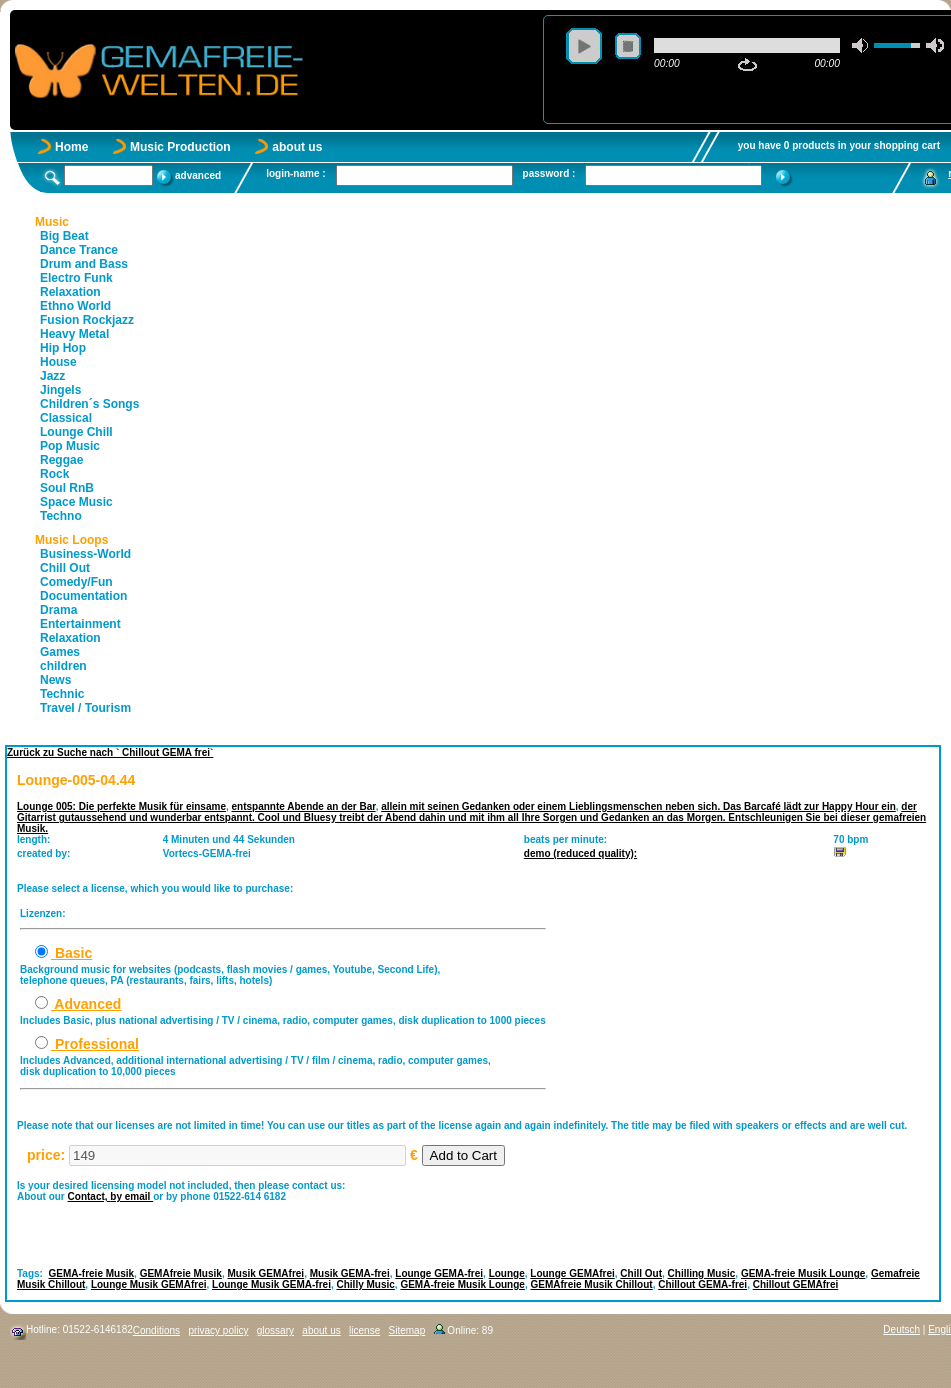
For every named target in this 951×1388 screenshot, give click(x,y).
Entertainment (80, 624)
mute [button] (861, 45)
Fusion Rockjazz (87, 320)
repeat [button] (747, 65)
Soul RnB (67, 488)
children (63, 666)
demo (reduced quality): (580, 853)
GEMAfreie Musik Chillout (591, 1284)
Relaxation (70, 292)
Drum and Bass (84, 264)
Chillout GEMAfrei (796, 1284)
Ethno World (75, 306)
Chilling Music (702, 1273)
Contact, (89, 1196)
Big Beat (64, 236)
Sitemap (407, 1330)
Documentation (83, 596)
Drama (58, 610)
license (364, 1330)
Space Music (76, 502)
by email (131, 1196)
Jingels (60, 390)
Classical (66, 418)
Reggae (61, 460)
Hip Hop (63, 348)
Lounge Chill (76, 432)
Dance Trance (79, 250)
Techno (61, 516)
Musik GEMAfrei (265, 1273)
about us (297, 147)
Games (60, 652)
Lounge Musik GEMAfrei (149, 1284)
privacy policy (218, 1330)
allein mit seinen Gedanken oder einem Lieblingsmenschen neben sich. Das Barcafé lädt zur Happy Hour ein (638, 806)
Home (71, 147)
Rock (54, 474)
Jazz (52, 376)
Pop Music (70, 446)
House (58, 362)
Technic (62, 694)
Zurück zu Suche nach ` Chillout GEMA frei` (110, 752)
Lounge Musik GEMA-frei (271, 1284)
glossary (275, 1330)
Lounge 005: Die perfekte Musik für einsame (121, 806)
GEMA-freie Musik (92, 1273)
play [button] (584, 46)
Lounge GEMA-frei (439, 1273)
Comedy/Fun (76, 582)
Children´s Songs (89, 404)
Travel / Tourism (85, 708)
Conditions (156, 1330)
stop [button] (628, 46)
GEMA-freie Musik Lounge (803, 1273)
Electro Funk (76, 278)
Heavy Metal (74, 334)
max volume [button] (935, 45)
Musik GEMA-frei (350, 1273)
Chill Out (65, 568)
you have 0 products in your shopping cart (839, 145)
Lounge (507, 1273)
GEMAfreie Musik (181, 1273)
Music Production (180, 147)
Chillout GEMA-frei (702, 1284)
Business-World (85, 554)
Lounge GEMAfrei (572, 1273)
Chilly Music (366, 1284)
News (55, 680)
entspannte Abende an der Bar (304, 806)
